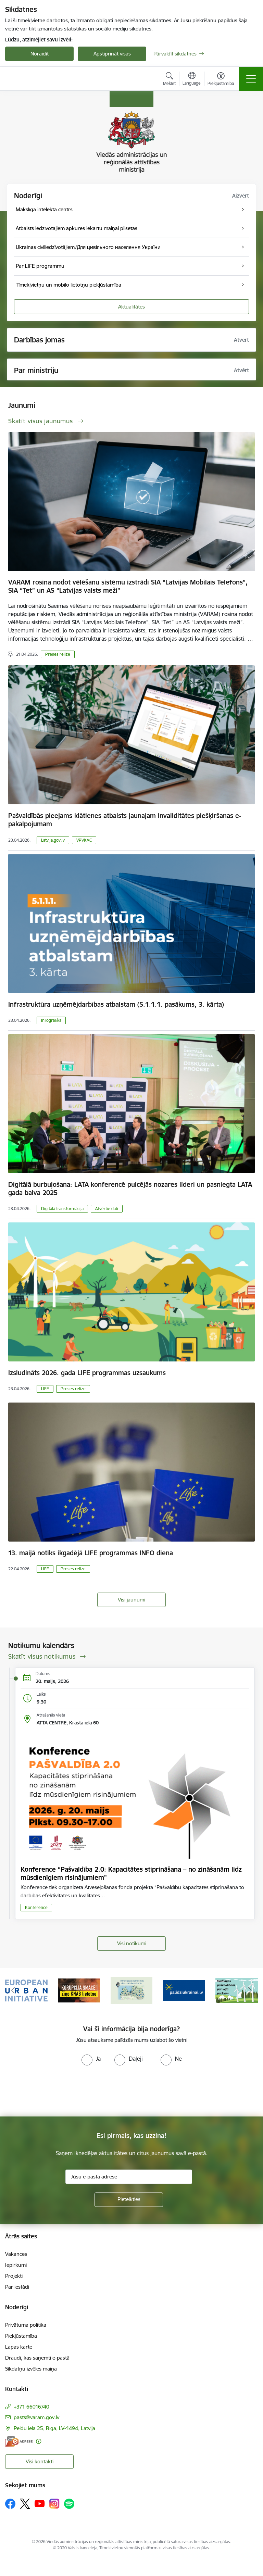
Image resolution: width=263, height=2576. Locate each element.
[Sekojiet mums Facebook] (10, 2504)
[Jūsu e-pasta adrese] (128, 2177)
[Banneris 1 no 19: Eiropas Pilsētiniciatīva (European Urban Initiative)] (26, 1990)
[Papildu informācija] (38, 2441)
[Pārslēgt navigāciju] (251, 79)
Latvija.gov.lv (53, 840)
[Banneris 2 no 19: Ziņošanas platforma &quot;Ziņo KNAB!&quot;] (79, 1990)
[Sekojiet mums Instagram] (54, 2504)
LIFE (45, 1388)
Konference (36, 1907)
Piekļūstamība (21, 2336)
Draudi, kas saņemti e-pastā (37, 2357)
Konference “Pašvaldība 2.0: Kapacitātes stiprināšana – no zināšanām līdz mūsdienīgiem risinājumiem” (131, 1873)
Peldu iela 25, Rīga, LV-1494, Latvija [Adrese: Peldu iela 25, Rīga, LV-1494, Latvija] (54, 2428)
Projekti (14, 2276)
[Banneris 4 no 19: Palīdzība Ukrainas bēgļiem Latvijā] (184, 1990)
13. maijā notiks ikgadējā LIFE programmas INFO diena (90, 1553)
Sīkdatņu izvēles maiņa (31, 2368)
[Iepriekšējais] (13, 1990)
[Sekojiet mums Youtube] (40, 2503)
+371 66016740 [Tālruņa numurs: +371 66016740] (31, 2406)
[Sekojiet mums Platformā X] (25, 2504)
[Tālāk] (250, 1990)
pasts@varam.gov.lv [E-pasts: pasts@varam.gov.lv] (36, 2417)
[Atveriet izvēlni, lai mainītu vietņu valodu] (191, 79)
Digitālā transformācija (62, 1208)
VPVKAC (84, 840)
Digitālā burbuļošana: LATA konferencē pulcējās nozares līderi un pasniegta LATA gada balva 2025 (130, 1188)
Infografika (51, 1020)
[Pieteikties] (129, 2199)
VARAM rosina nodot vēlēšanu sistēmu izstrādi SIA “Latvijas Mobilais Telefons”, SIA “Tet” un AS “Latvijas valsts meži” (128, 586)
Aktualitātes (131, 306)
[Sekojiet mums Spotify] (69, 2504)
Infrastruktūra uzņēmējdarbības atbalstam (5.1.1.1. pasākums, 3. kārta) (116, 1004)
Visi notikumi (131, 1943)
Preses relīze (57, 654)
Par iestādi (17, 2287)
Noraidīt (39, 53)
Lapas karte (18, 2346)
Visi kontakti (39, 2461)
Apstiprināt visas (112, 53)
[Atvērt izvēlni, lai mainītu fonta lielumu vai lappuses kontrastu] (220, 80)
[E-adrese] (19, 2441)
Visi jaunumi (131, 1599)
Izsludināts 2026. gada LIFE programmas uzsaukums (87, 1373)
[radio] (91, 2058)
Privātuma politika (25, 2325)
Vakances (16, 2254)
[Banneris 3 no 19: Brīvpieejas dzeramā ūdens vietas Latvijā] (131, 1990)
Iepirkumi (16, 2265)
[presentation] (57, 2091)
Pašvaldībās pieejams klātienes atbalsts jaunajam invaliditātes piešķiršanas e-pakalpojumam (124, 820)
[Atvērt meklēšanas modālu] (169, 80)
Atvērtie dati (106, 1208)
